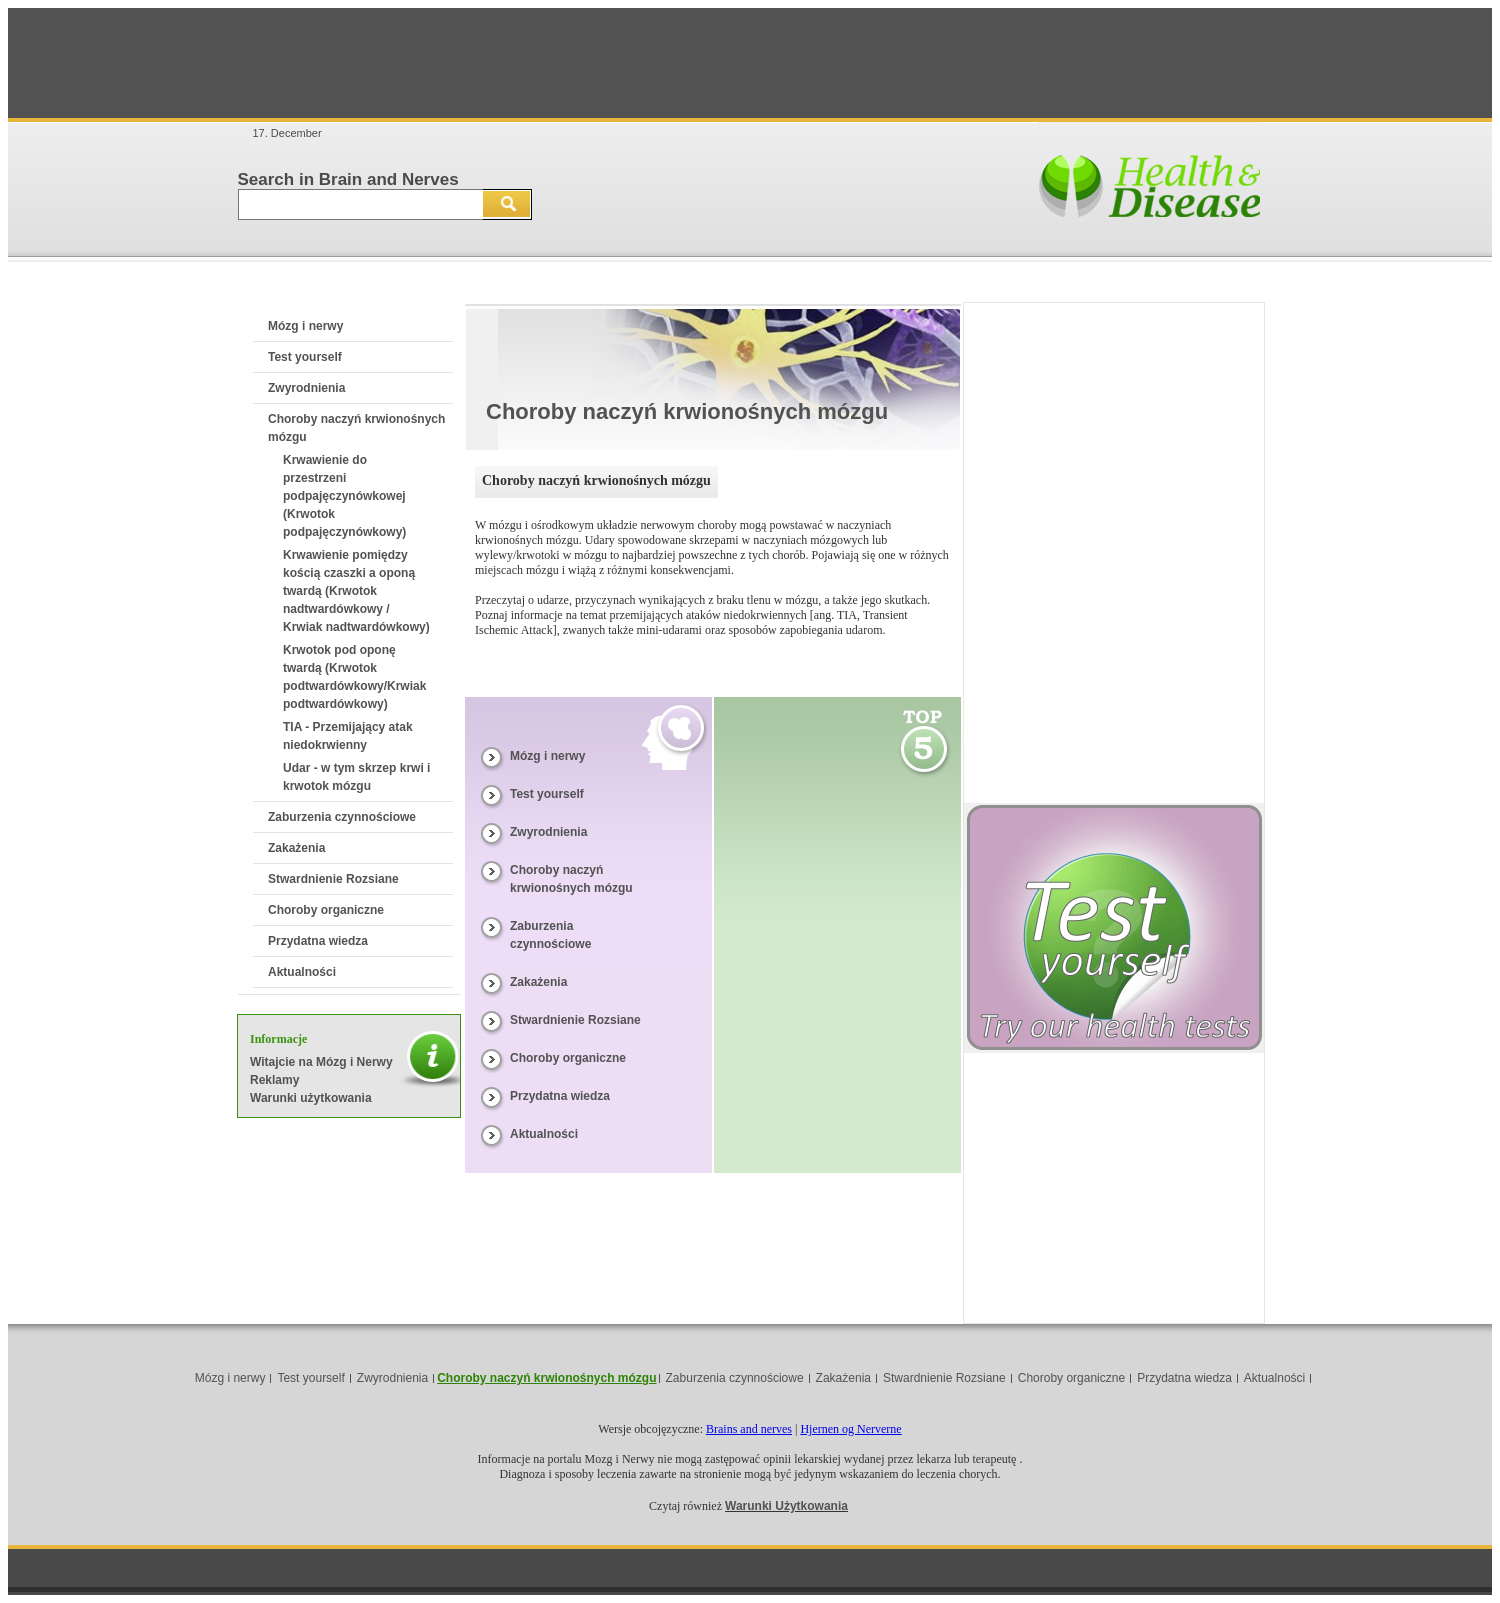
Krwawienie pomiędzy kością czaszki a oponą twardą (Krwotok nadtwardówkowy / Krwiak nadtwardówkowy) (356, 591)
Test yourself (305, 357)
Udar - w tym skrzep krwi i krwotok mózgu (356, 777)
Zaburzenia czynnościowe (342, 817)
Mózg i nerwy (305, 326)
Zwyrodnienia (306, 388)
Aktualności (302, 972)
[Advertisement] (750, 63)
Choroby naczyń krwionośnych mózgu (546, 1378)
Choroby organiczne (326, 910)
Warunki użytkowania (311, 1098)
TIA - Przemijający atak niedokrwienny (348, 736)
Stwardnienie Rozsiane (333, 879)
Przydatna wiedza (318, 941)
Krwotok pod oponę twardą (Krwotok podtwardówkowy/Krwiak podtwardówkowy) (354, 677)
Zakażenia (296, 848)
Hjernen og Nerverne (850, 1429)
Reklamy (274, 1080)
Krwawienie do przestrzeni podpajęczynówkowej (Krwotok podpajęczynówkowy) (344, 496)
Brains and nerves (749, 1429)
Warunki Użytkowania (786, 1506)
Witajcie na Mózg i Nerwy (321, 1062)
